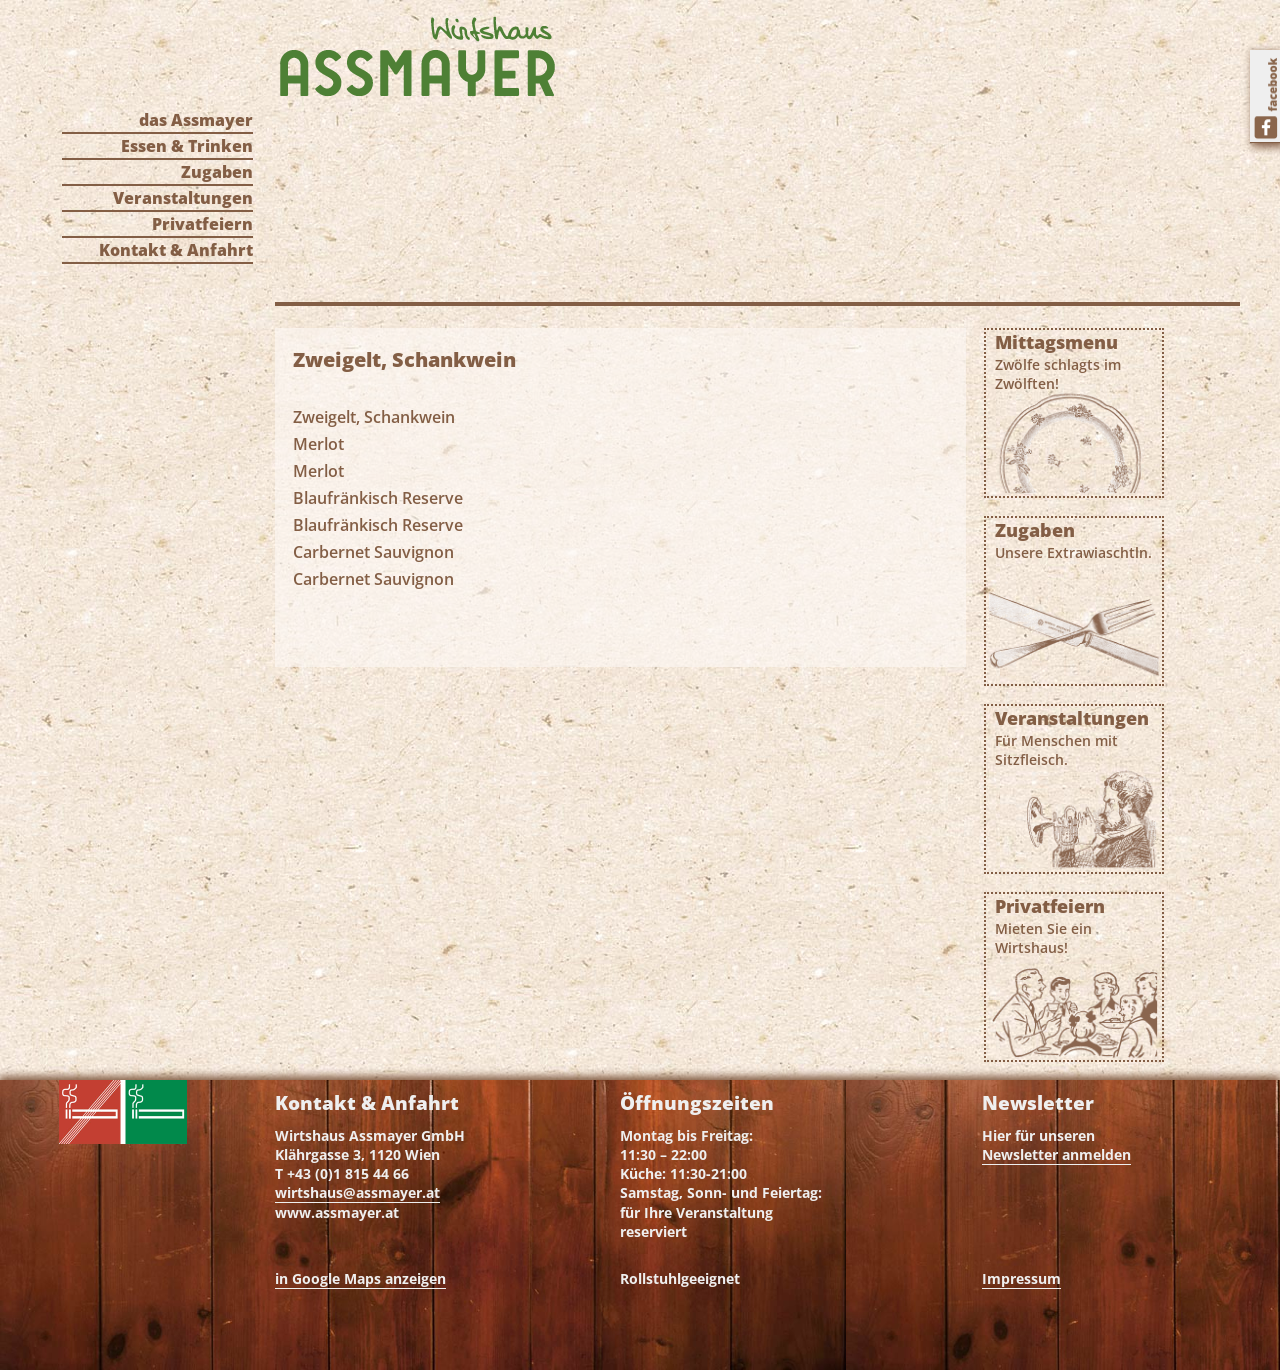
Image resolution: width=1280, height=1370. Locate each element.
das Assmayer (196, 120)
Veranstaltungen (183, 198)
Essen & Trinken (187, 146)
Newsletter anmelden (1056, 1154)
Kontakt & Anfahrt (176, 250)
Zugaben (217, 172)
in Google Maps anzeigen (360, 1278)
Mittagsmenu (1074, 361)
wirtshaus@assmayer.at (357, 1192)
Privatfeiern (202, 224)
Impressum (1021, 1278)
